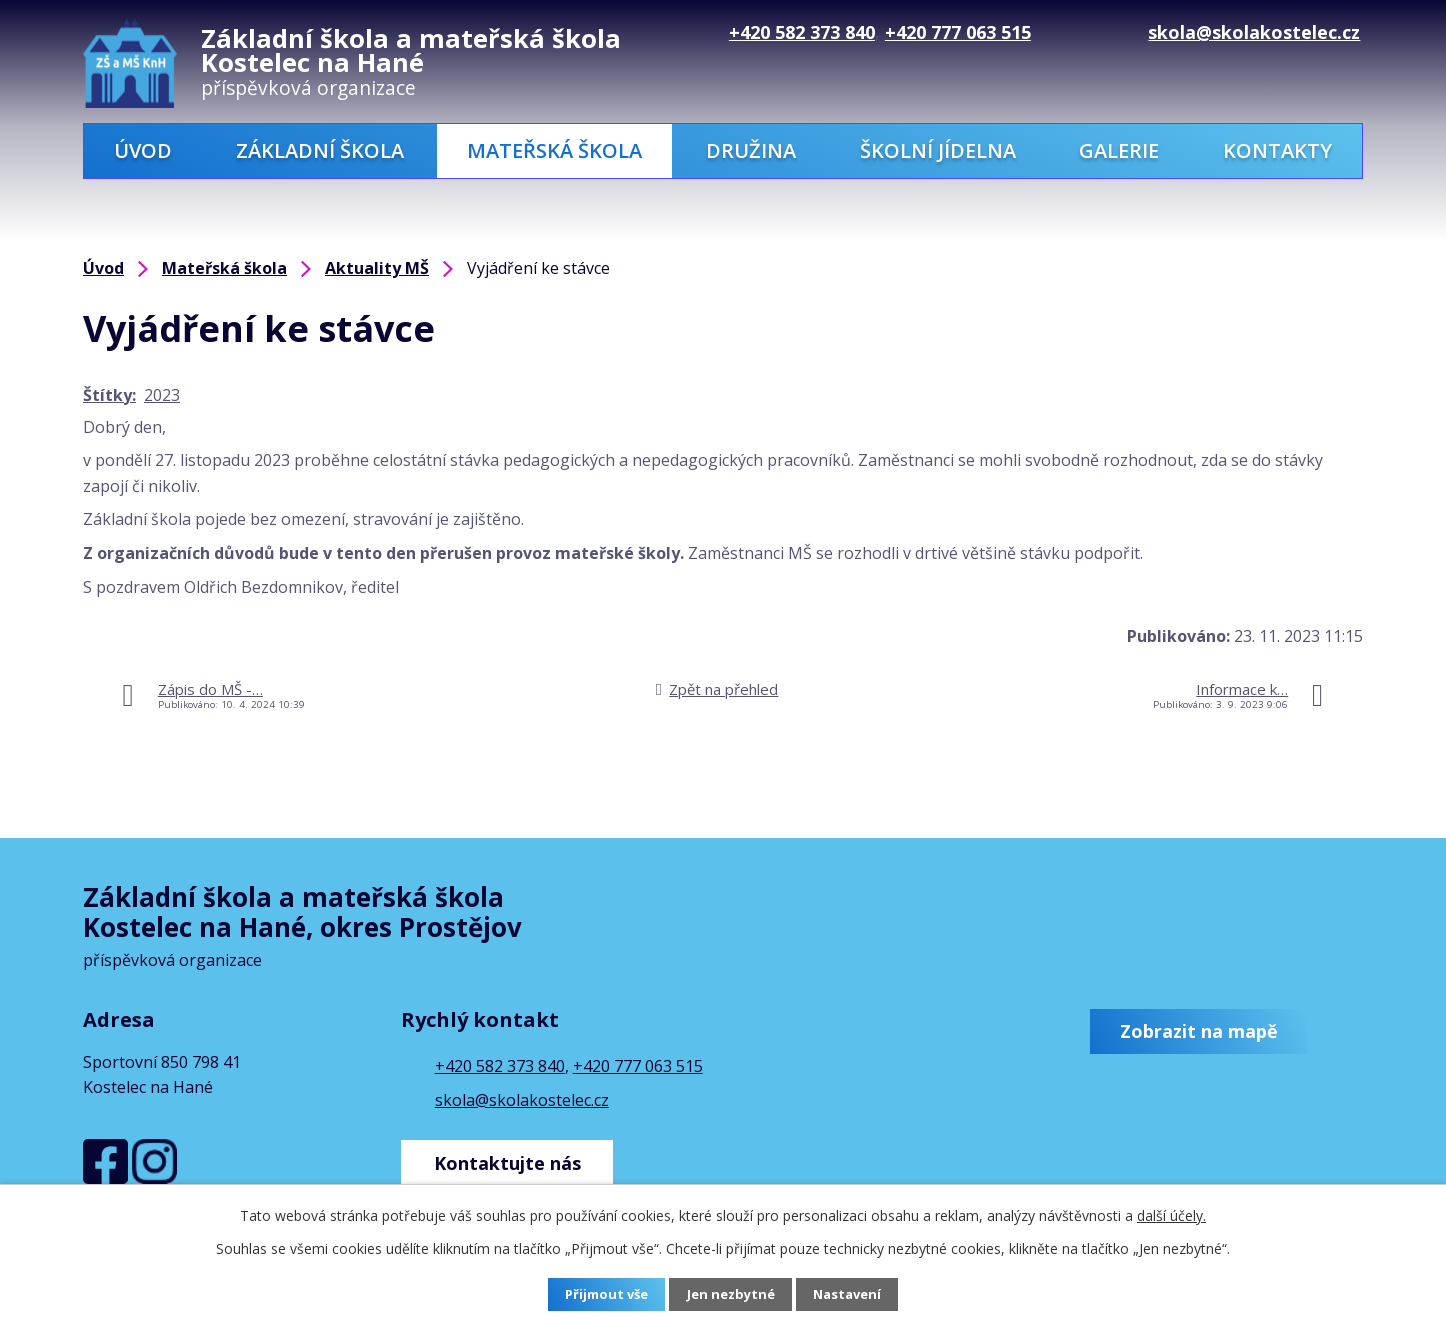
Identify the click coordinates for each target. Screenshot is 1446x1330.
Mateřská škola (554, 150)
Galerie (1119, 150)
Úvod (143, 150)
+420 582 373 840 (500, 1066)
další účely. (1171, 1215)
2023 (162, 395)
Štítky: (109, 395)
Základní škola (320, 150)
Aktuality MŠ (377, 268)
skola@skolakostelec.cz (522, 1100)
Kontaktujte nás (512, 1157)
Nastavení (852, 1295)
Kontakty (1277, 150)
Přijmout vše (603, 1295)
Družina (751, 150)
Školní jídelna (938, 150)
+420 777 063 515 (638, 1066)
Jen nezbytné (731, 1295)
